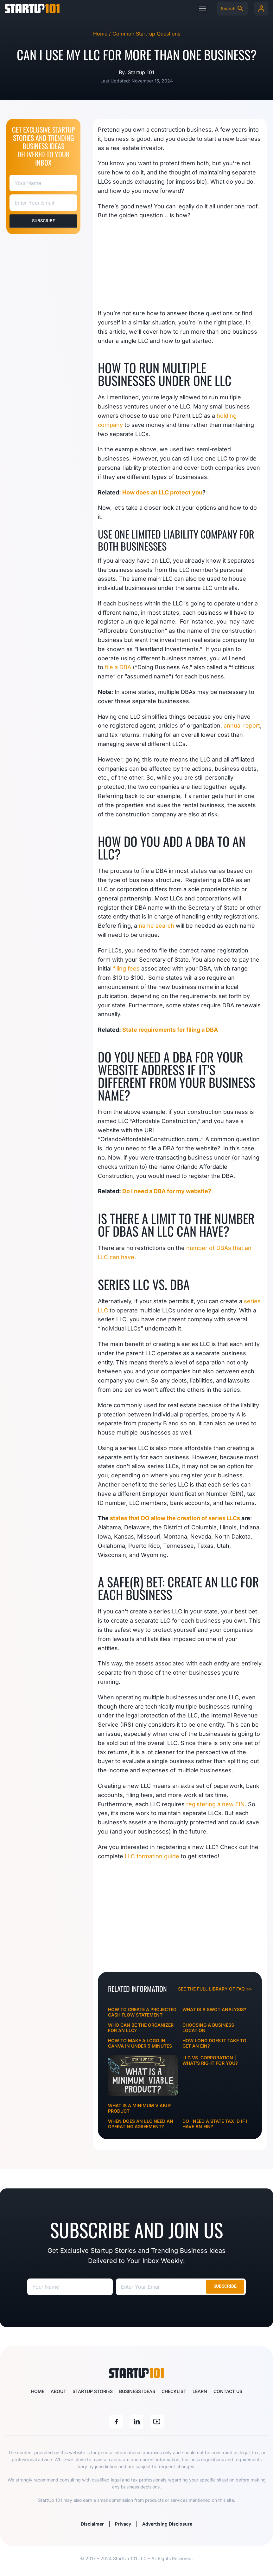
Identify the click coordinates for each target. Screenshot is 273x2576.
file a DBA (118, 667)
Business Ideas (137, 2391)
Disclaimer (90, 2524)
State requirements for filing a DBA (170, 1029)
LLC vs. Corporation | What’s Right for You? (210, 2060)
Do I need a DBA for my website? (166, 1191)
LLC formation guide (152, 1856)
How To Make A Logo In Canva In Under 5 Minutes (140, 2043)
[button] (202, 8)
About (58, 2391)
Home (37, 2391)
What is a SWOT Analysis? (214, 2009)
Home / (102, 33)
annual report (242, 725)
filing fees (126, 968)
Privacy (123, 2524)
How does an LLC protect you (162, 492)
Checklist (174, 2391)
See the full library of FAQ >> (215, 1988)
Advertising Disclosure (169, 2524)
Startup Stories (93, 2391)
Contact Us (227, 2391)
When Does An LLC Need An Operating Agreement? (140, 2123)
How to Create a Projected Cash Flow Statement (142, 2012)
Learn (200, 2391)
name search (156, 925)
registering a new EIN (215, 1804)
